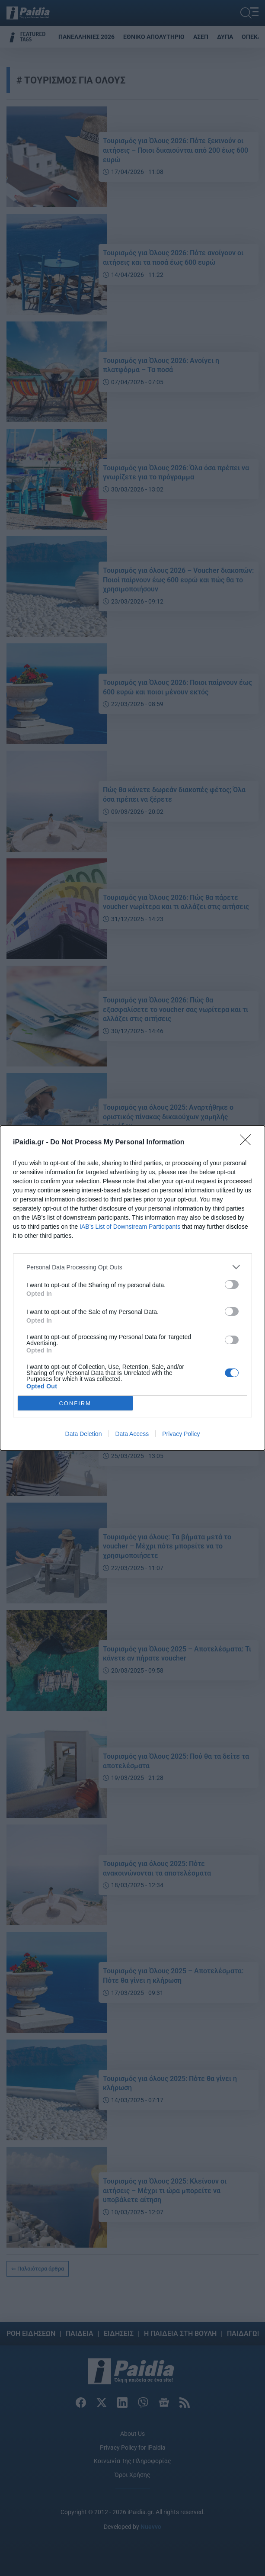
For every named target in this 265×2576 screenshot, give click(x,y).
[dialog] (132, 1288)
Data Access (132, 1433)
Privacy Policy (181, 1433)
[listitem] (132, 1267)
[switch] (232, 1284)
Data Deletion (83, 1433)
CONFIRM (75, 1403)
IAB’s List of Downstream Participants (130, 1226)
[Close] (248, 1142)
